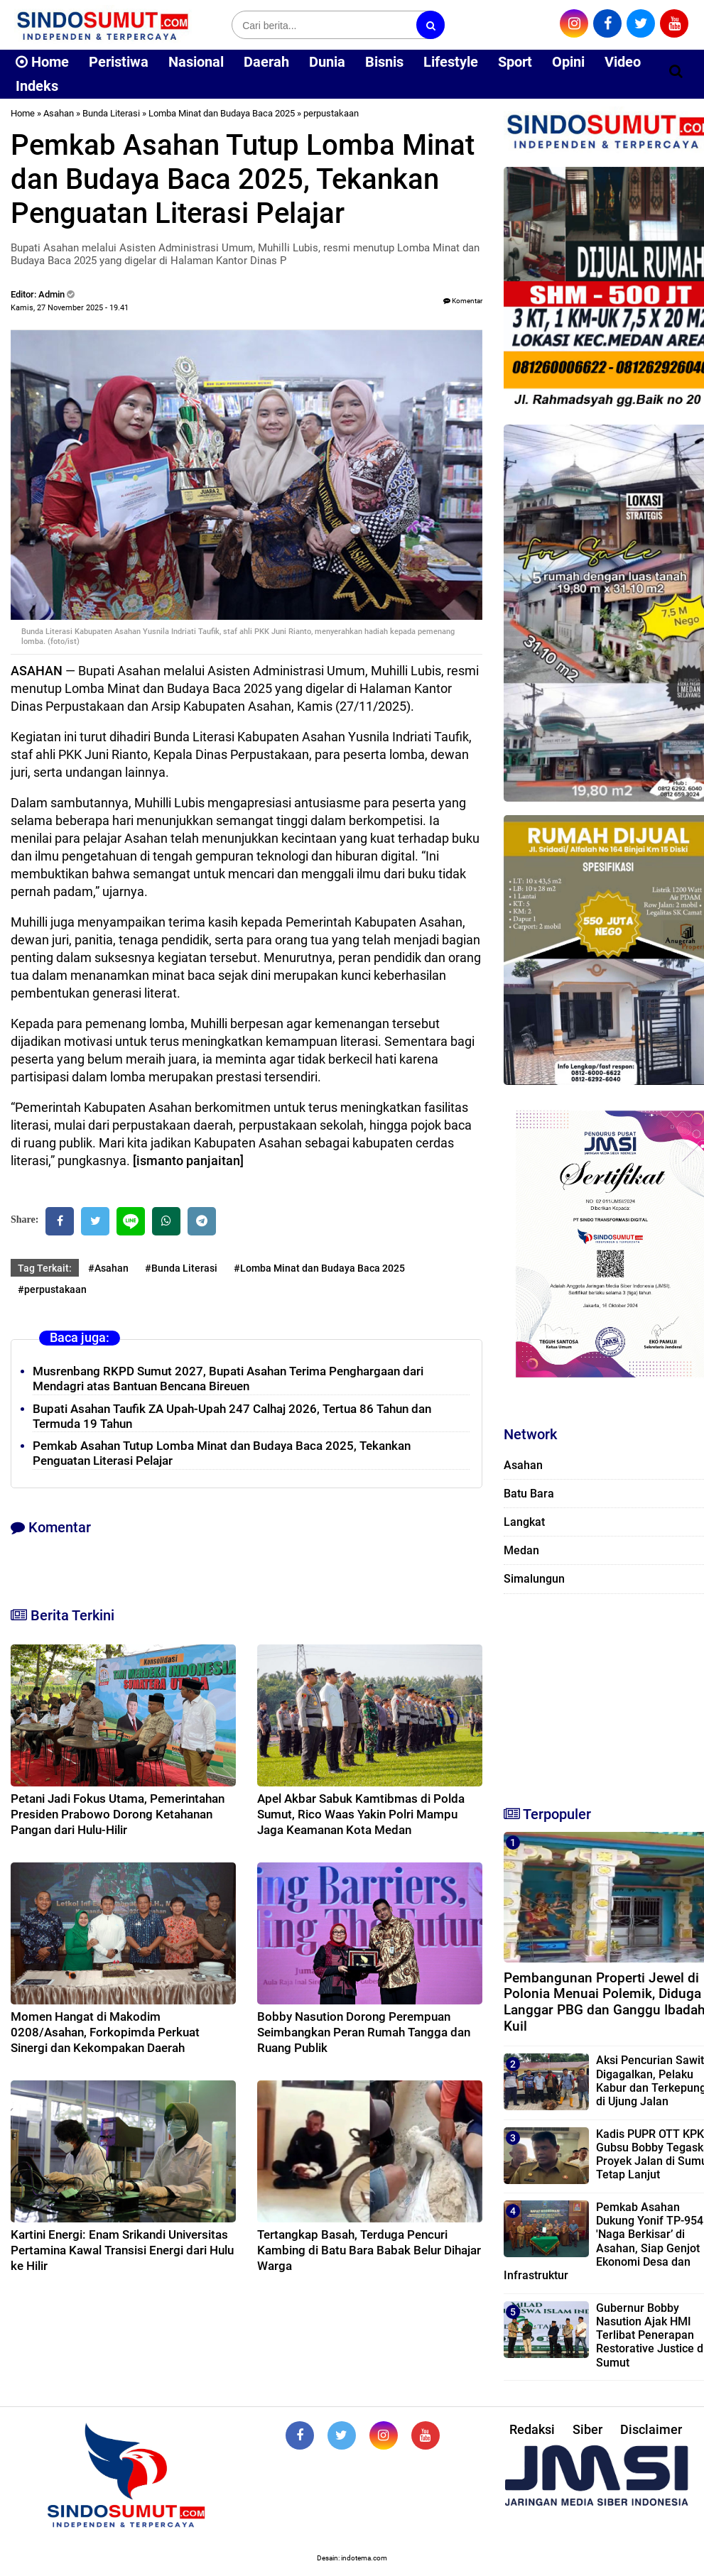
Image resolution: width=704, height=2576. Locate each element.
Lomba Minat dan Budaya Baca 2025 (221, 113)
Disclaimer (651, 2429)
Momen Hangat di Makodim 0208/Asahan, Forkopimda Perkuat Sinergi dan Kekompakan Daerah (105, 2032)
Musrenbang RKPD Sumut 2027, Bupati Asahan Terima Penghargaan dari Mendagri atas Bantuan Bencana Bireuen (228, 1378)
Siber (587, 2429)
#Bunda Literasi (181, 1268)
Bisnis (384, 61)
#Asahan (108, 1268)
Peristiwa (118, 61)
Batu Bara (529, 1493)
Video (623, 61)
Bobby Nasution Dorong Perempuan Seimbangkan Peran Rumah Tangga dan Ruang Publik (363, 2032)
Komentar (462, 301)
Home (42, 61)
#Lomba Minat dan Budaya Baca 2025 (319, 1268)
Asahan (58, 113)
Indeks (37, 85)
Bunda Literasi (111, 113)
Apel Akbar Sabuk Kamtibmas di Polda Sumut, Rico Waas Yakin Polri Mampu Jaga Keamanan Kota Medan (361, 1814)
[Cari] (676, 71)
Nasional (196, 61)
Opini (568, 61)
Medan (521, 1550)
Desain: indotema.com (352, 2558)
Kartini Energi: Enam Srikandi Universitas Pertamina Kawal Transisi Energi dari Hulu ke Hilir (122, 2250)
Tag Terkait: (45, 1268)
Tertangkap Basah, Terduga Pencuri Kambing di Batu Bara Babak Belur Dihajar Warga (369, 2250)
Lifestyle (450, 61)
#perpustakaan (52, 1289)
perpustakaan (331, 113)
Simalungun (534, 1579)
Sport (515, 61)
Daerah (266, 61)
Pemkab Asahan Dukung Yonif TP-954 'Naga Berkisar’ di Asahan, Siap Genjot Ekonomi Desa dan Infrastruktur (603, 2241)
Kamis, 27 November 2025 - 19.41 (70, 307)
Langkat (524, 1522)
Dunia (327, 61)
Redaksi (532, 2429)
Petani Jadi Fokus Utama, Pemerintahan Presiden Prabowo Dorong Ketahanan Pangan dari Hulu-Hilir (117, 1814)
